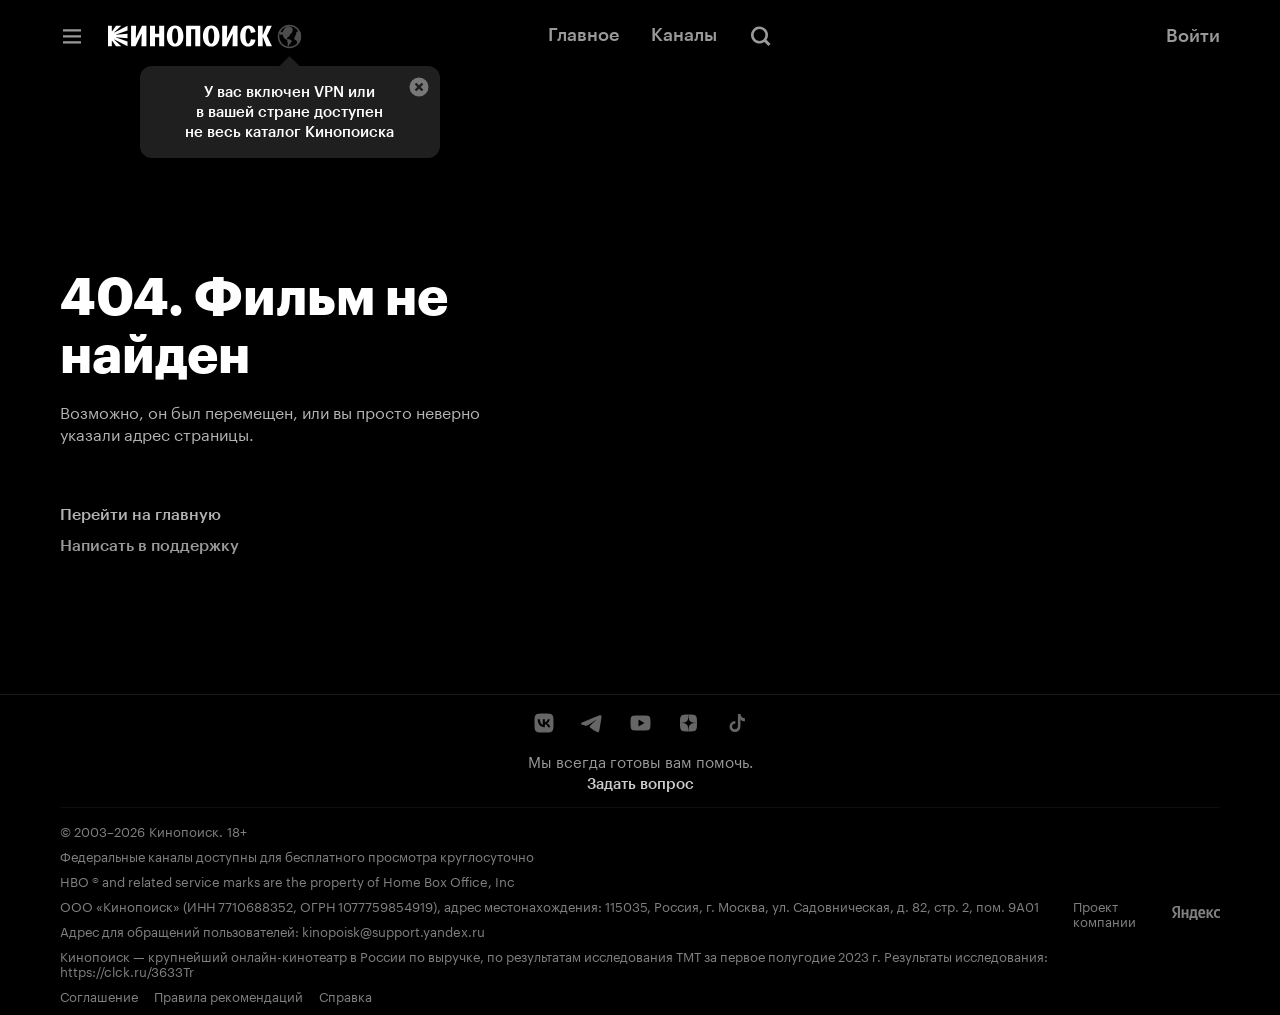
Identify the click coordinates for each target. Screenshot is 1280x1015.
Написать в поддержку (149, 545)
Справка (345, 995)
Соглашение (99, 995)
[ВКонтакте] (544, 723)
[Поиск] (761, 36)
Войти (1193, 36)
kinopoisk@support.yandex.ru (393, 930)
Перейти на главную (140, 514)
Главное (583, 35)
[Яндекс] (1196, 913)
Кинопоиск (184, 830)
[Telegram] (592, 723)
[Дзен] (688, 723)
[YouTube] (640, 723)
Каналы (684, 35)
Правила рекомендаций (228, 995)
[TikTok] (736, 723)
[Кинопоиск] (190, 36)
